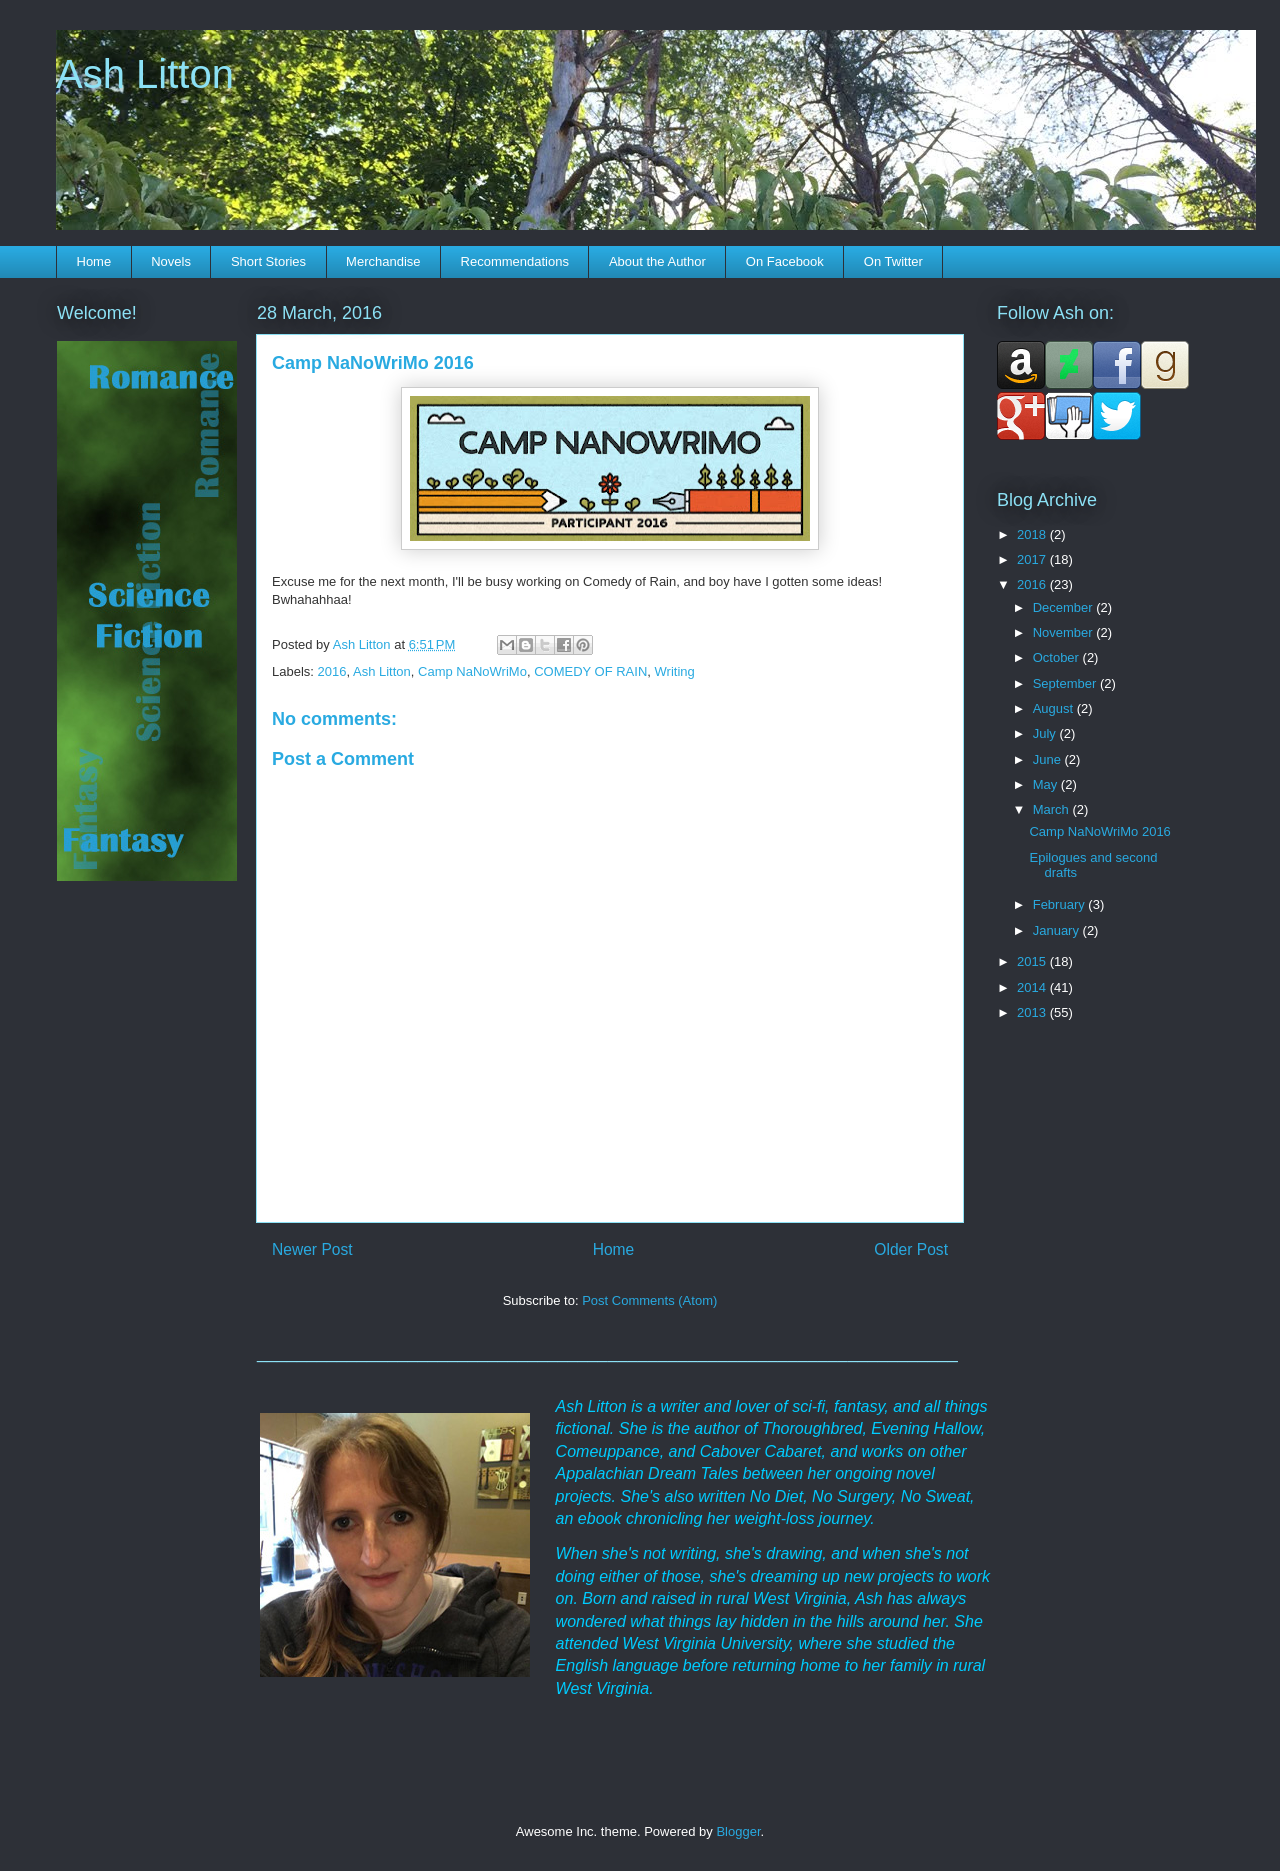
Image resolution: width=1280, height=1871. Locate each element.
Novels (171, 261)
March (1053, 809)
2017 (1033, 559)
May (1047, 784)
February (1061, 904)
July (1046, 733)
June (1049, 759)
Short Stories (268, 261)
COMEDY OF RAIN (590, 671)
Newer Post (312, 1249)
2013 (1033, 1012)
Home (94, 261)
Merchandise (383, 261)
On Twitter (893, 261)
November (1065, 632)
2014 (1033, 987)
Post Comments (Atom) (649, 1300)
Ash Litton (145, 74)
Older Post (911, 1249)
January (1058, 930)
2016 (332, 671)
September (1066, 683)
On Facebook (785, 261)
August (1055, 708)
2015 (1033, 961)
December (1065, 607)
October (1058, 657)
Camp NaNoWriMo (472, 671)
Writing (675, 671)
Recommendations (515, 261)
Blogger (738, 1831)
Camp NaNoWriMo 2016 (1099, 831)
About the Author (657, 261)
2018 (1033, 534)
